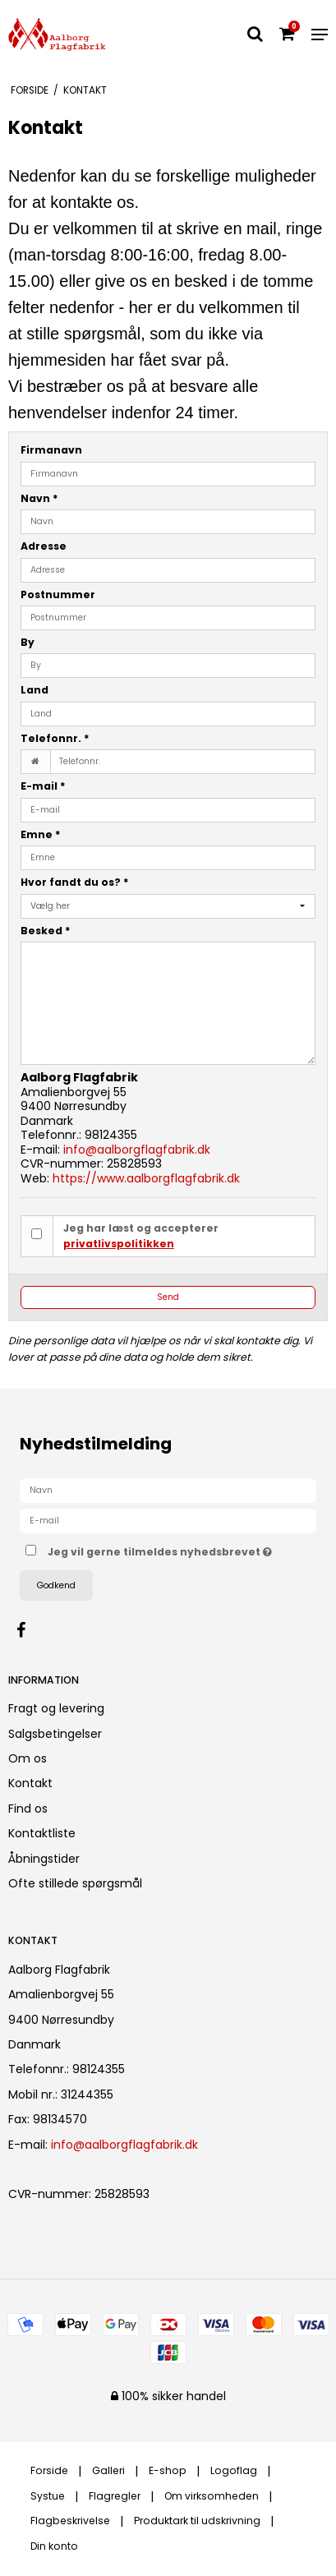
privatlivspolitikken (118, 1244)
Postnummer (58, 594)
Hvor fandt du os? (75, 882)
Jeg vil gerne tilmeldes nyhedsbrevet (160, 1549)
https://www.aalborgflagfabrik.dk (146, 1178)
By (28, 642)
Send (168, 1297)
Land (34, 690)
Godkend (56, 1585)
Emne (41, 834)
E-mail (43, 786)
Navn (39, 498)
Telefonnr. (55, 738)
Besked (46, 930)
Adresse (44, 546)
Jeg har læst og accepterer (141, 1235)
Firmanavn (51, 450)
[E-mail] (168, 1520)
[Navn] (168, 1490)
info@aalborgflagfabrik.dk (136, 1149)
